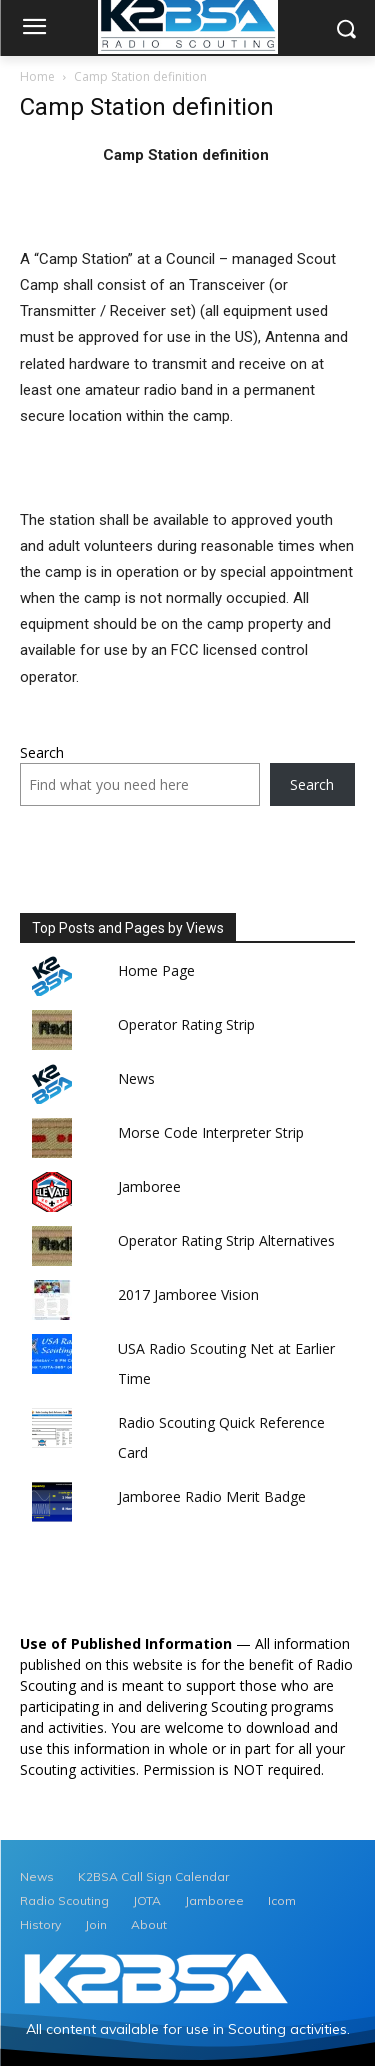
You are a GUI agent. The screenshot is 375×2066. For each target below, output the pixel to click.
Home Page (156, 970)
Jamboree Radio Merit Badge (212, 1496)
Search (42, 752)
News (136, 1078)
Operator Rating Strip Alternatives (226, 1240)
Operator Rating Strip (186, 1024)
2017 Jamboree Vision (188, 1294)
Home (37, 76)
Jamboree (149, 1186)
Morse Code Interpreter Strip (211, 1132)
